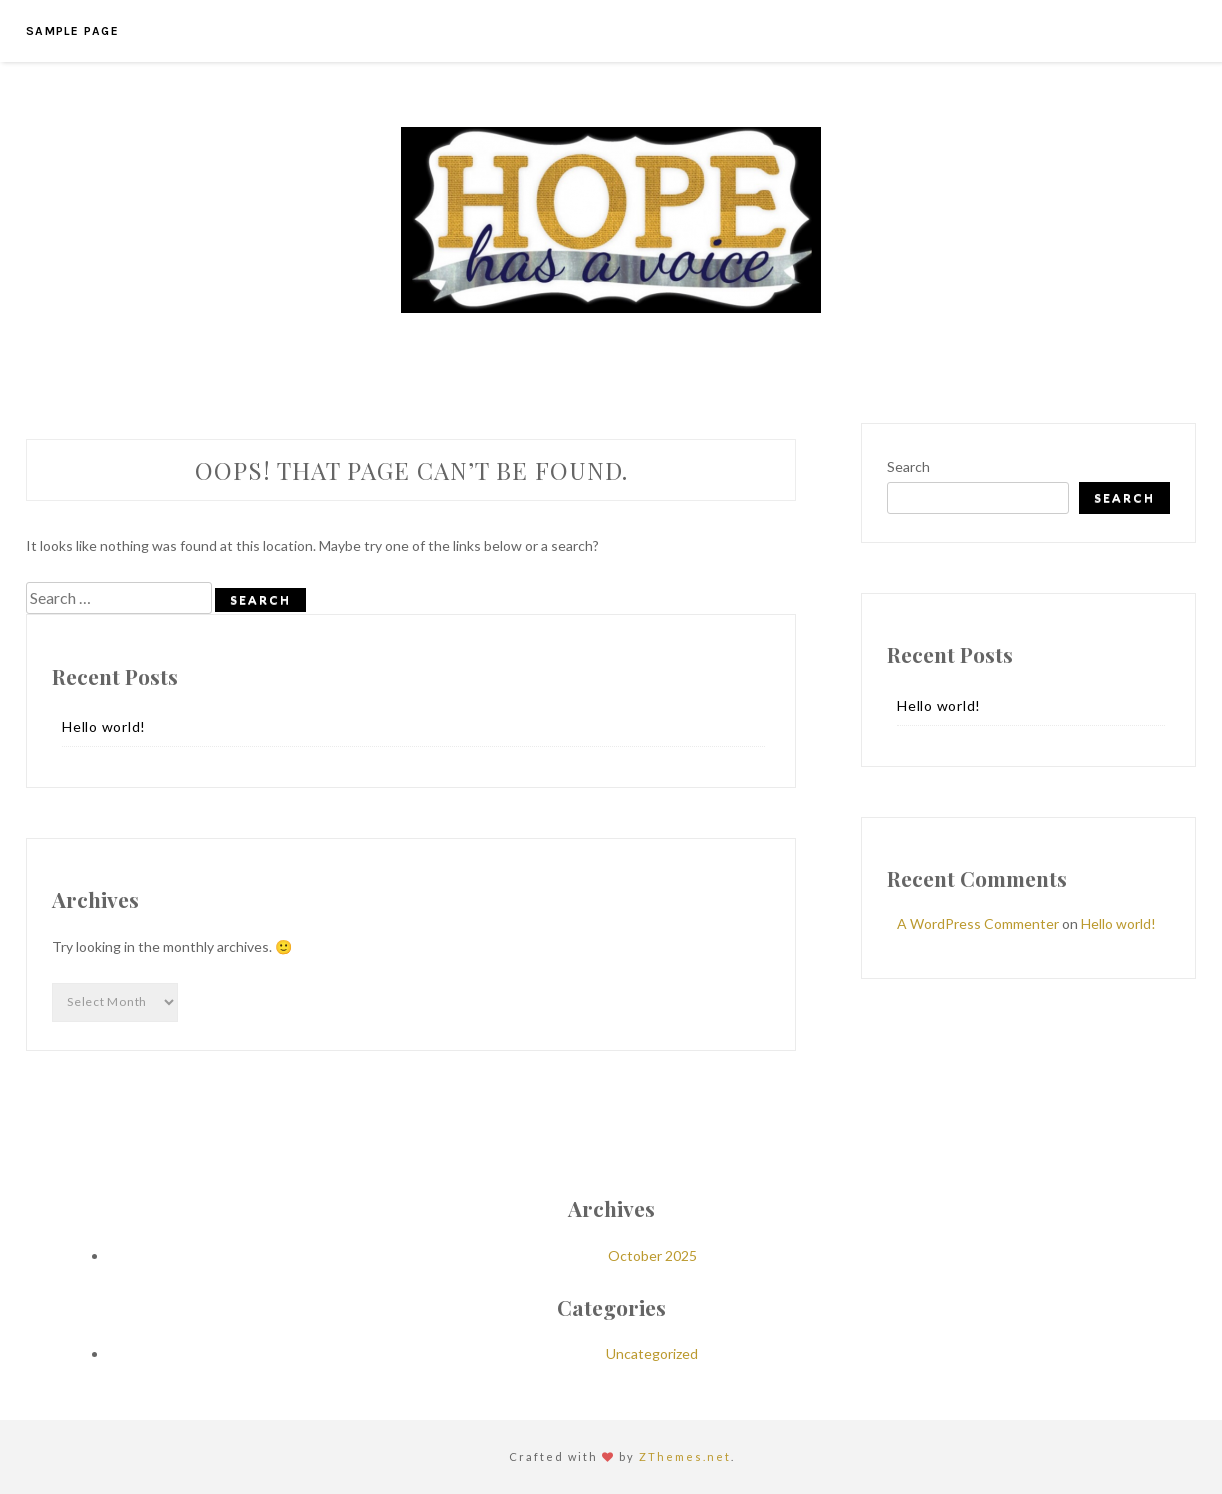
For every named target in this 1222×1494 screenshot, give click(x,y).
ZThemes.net (685, 1456)
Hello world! (104, 726)
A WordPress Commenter (978, 923)
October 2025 (652, 1255)
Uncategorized (652, 1353)
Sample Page (72, 31)
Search (908, 466)
